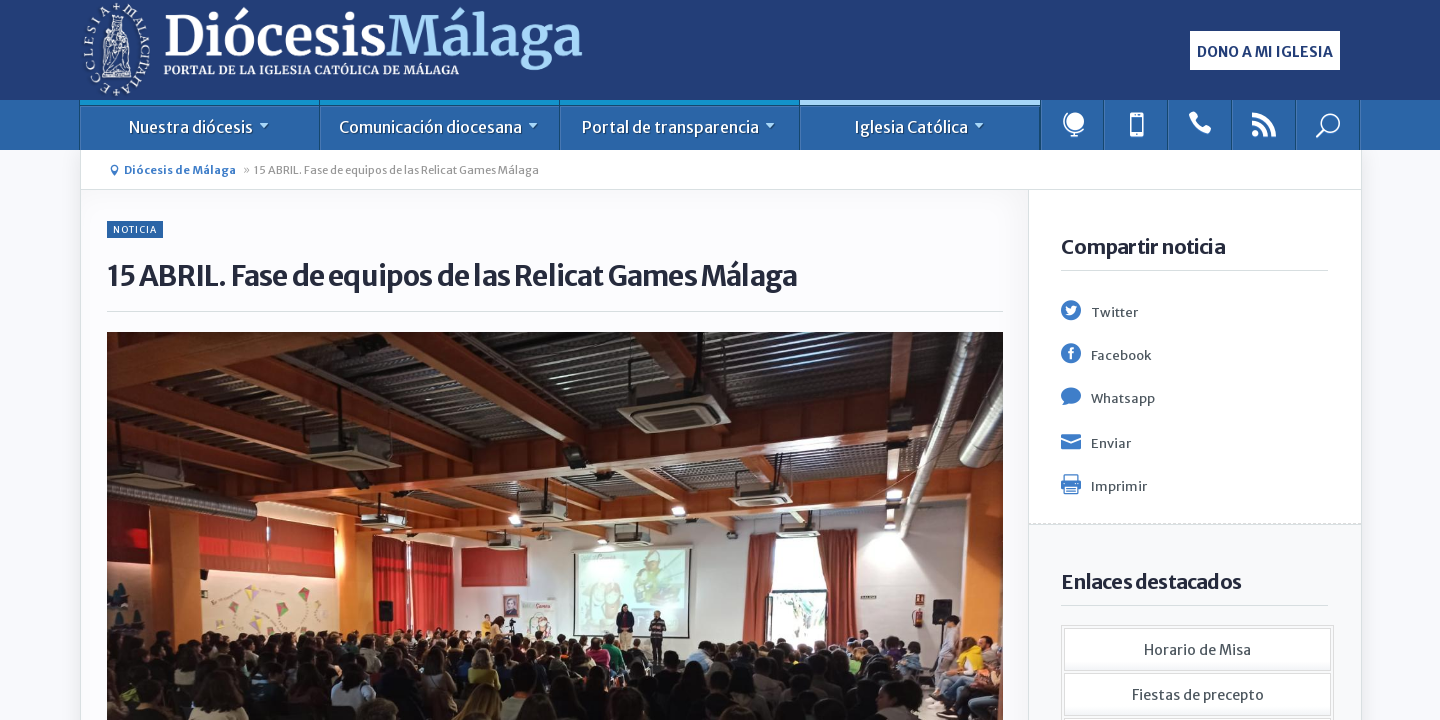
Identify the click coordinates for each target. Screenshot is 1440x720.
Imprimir (1119, 486)
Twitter (1114, 312)
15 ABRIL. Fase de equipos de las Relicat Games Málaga (396, 170)
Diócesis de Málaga (180, 170)
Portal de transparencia (680, 127)
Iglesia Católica (920, 127)
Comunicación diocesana (440, 127)
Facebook (1121, 355)
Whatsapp (1123, 398)
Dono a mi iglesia (1265, 52)
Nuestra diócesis (200, 127)
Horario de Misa (1197, 650)
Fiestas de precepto (1198, 695)
